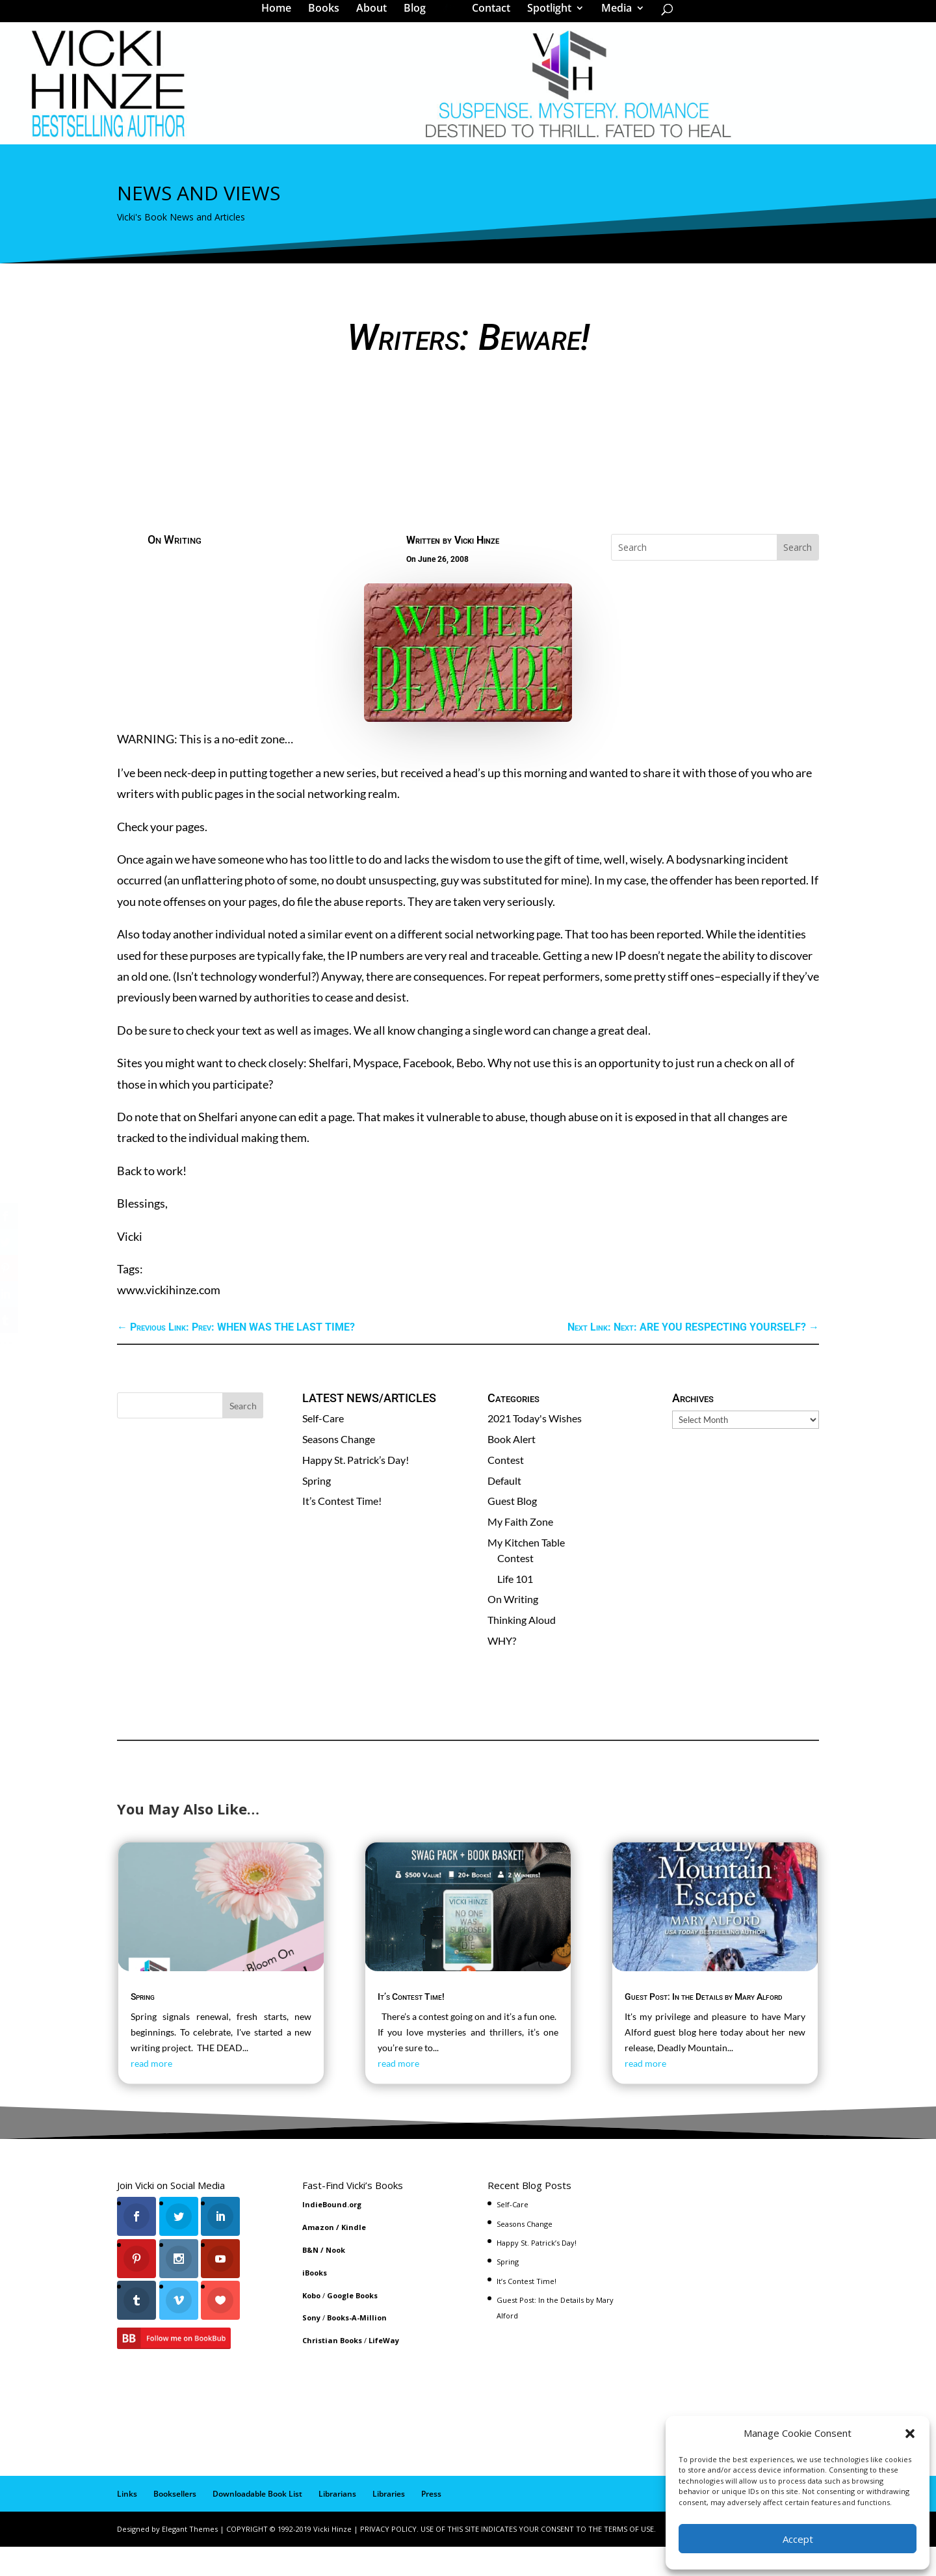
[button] (910, 2433)
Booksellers (174, 2523)
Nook (335, 2280)
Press (431, 2523)
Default (504, 1510)
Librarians (337, 2523)
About (376, 15)
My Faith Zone (520, 1551)
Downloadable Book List (257, 2523)
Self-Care (323, 1448)
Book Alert (512, 1469)
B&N (310, 2280)
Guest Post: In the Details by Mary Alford (704, 2026)
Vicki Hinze (476, 570)
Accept (798, 2538)
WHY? (502, 1670)
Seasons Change (338, 1469)
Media (612, 15)
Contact (486, 15)
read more (151, 2093)
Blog (419, 15)
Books (328, 15)
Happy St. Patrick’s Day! (355, 1489)
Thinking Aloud (522, 1649)
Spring (316, 1510)
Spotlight (545, 15)
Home (281, 15)
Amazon (318, 2257)
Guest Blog (512, 1530)
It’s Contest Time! (342, 1530)
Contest (506, 1489)
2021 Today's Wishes (535, 1448)
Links (127, 2523)
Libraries (388, 2523)
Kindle (353, 2257)
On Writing (175, 569)
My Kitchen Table (526, 1572)
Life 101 (515, 1608)
